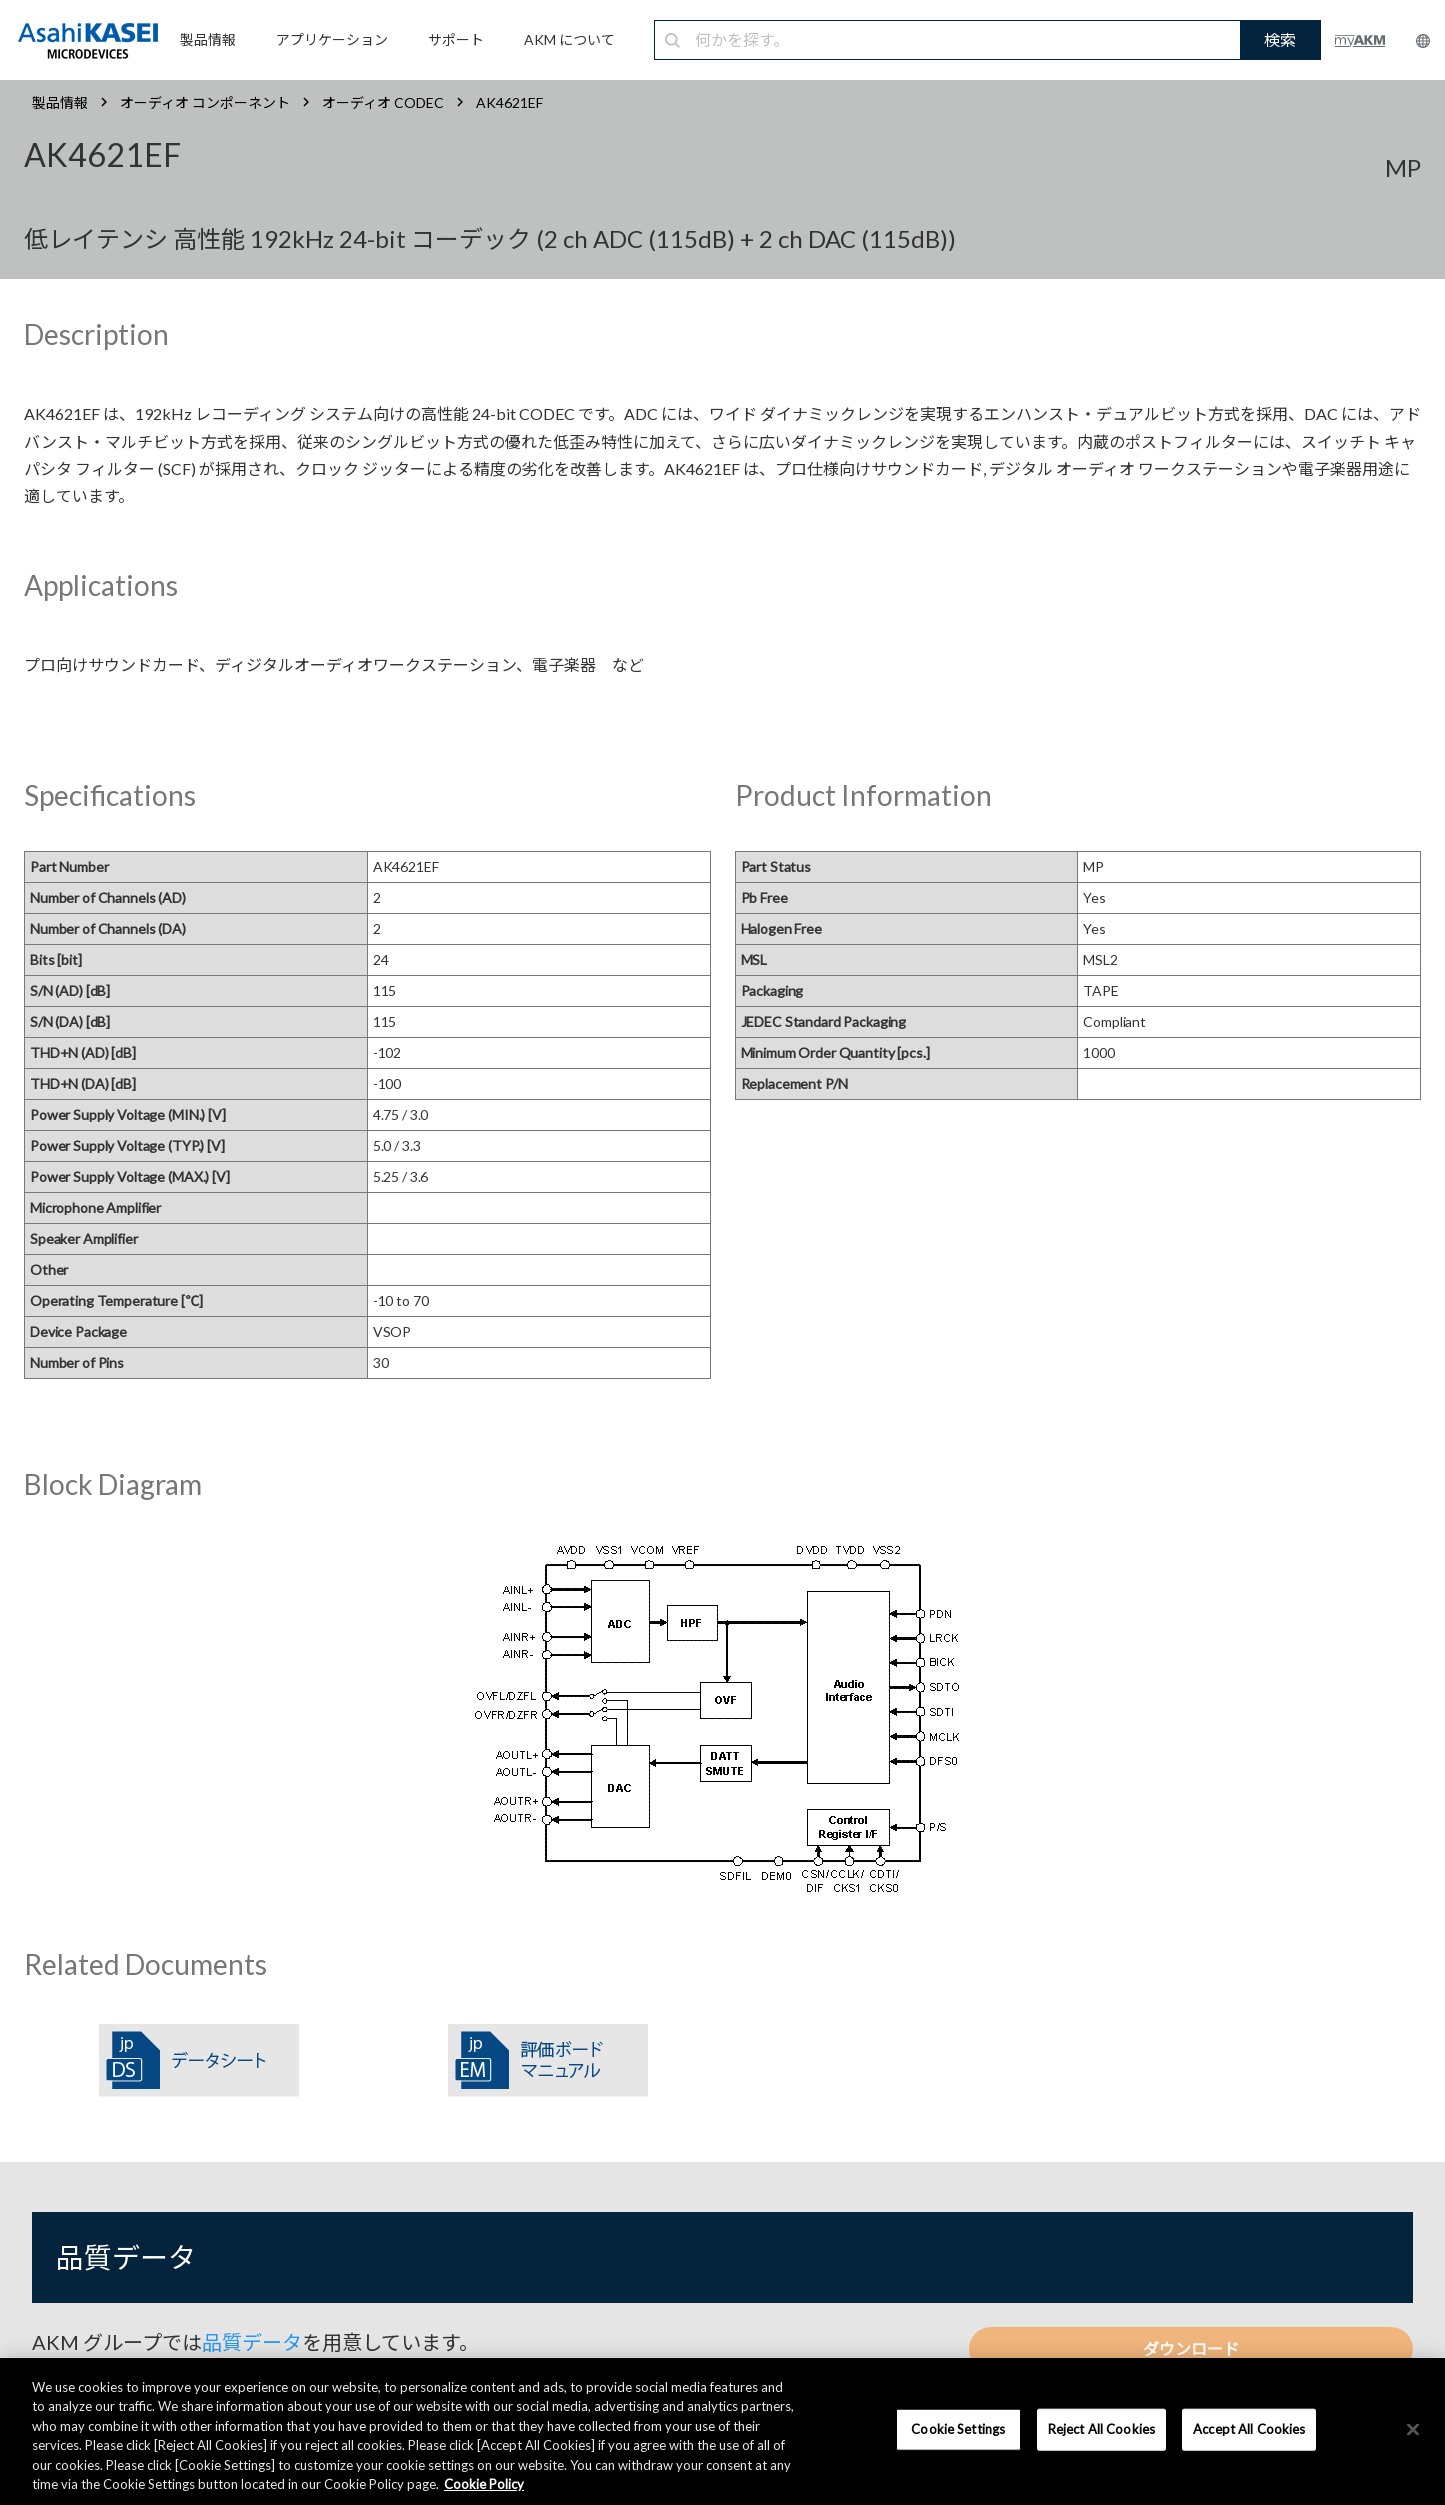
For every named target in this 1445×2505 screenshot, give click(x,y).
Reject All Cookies (1101, 2429)
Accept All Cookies (1249, 2429)
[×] (1413, 2430)
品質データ (252, 2342)
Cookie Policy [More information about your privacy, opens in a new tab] (484, 2484)
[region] (722, 2431)
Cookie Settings (958, 2429)
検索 (1280, 39)
